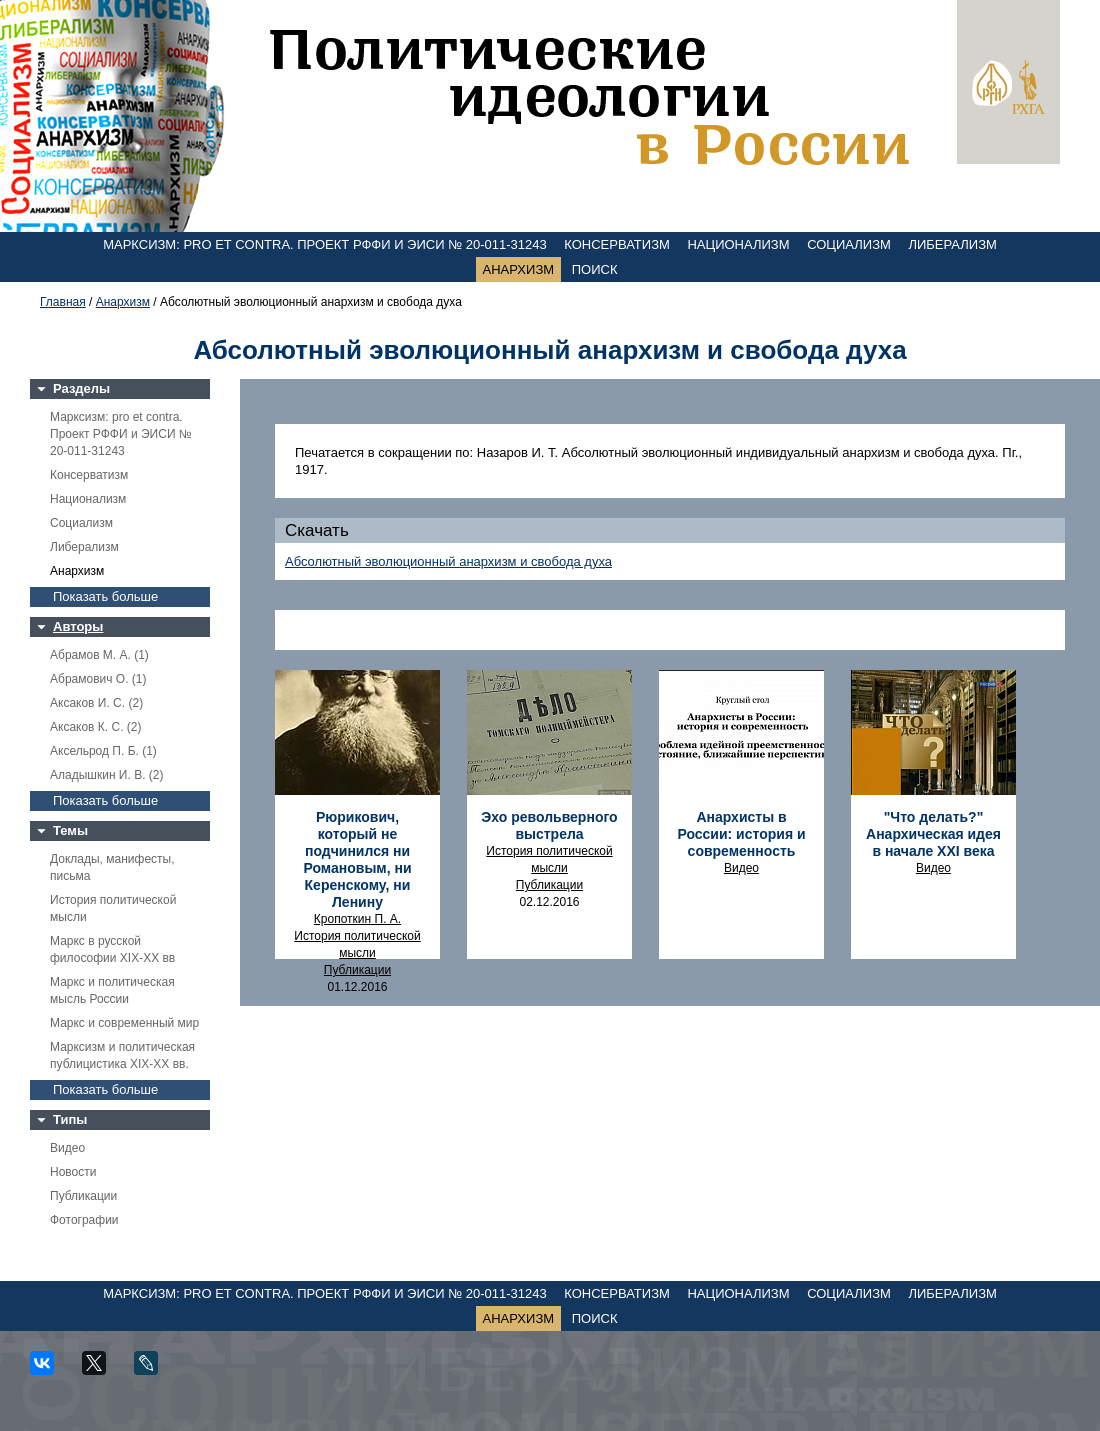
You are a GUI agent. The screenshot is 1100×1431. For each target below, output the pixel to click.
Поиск (595, 269)
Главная (63, 302)
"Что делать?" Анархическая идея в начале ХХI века (933, 834)
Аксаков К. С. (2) (96, 727)
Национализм (738, 244)
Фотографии (84, 1220)
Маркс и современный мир (124, 1023)
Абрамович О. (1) (98, 679)
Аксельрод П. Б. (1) (103, 751)
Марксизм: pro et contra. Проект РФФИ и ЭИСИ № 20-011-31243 (325, 244)
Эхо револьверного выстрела (549, 825)
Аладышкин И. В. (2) (106, 775)
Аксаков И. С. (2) (96, 703)
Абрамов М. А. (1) (99, 655)
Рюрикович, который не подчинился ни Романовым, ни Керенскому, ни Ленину (357, 859)
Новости (73, 1172)
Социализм (849, 244)
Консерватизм (617, 244)
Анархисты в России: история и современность (741, 834)
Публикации (83, 1196)
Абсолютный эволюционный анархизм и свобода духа (448, 561)
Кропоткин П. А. (357, 919)
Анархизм (519, 269)
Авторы (78, 626)
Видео (67, 1148)
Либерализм (952, 244)
